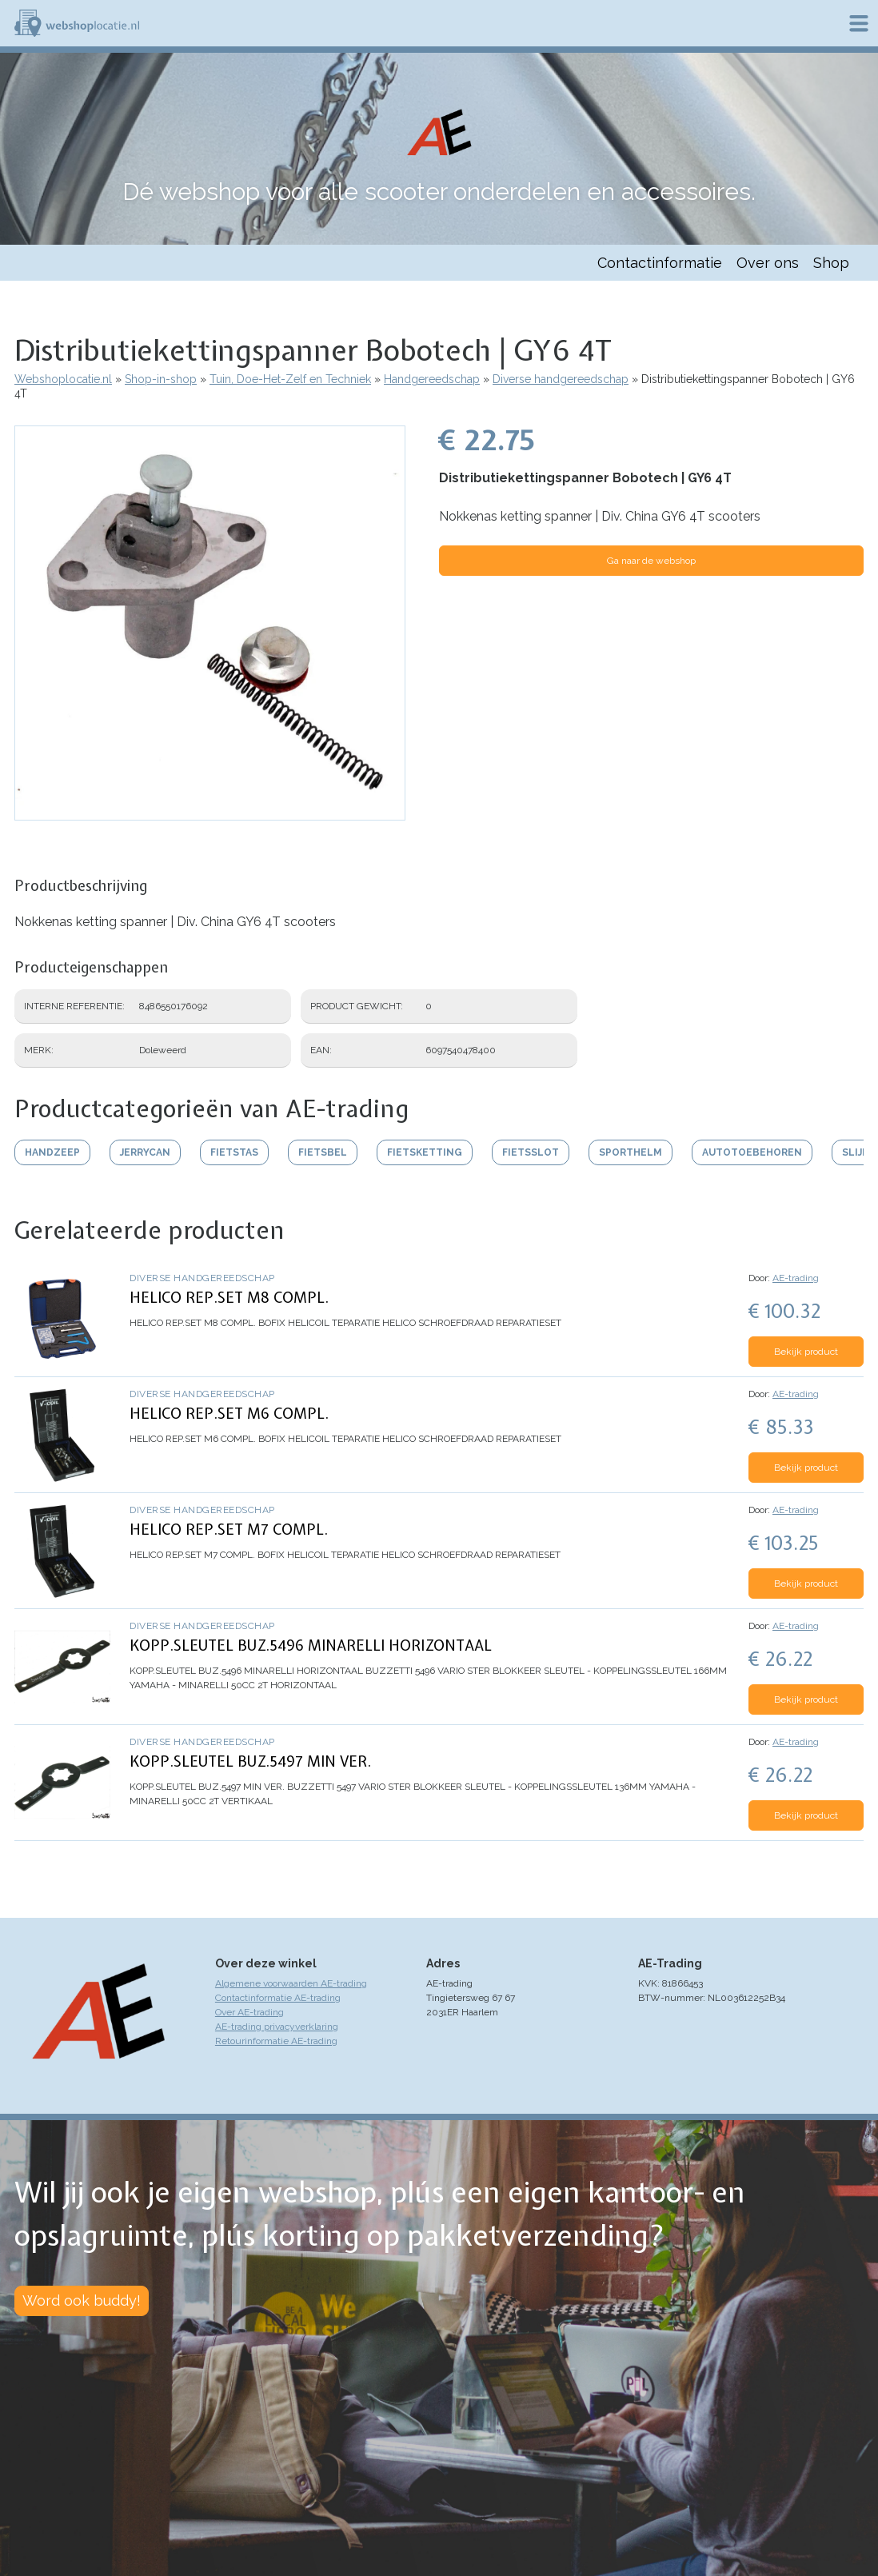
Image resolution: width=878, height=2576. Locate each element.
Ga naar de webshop (651, 560)
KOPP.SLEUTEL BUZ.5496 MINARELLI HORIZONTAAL (311, 1645)
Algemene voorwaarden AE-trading (291, 1983)
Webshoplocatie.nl (63, 379)
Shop (831, 262)
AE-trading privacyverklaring (276, 2026)
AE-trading (795, 1278)
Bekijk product (806, 1351)
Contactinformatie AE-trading (278, 1997)
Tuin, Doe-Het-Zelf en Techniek (290, 379)
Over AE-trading (249, 2012)
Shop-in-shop (161, 379)
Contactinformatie (659, 262)
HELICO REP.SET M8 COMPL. (229, 1298)
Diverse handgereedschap (561, 379)
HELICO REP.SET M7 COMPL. (229, 1530)
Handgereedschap (432, 379)
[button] (210, 812)
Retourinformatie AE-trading (276, 2041)
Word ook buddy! (81, 2300)
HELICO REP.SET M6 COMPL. (229, 1414)
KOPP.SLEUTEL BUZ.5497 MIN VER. (250, 1761)
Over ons (767, 262)
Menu (858, 23)
